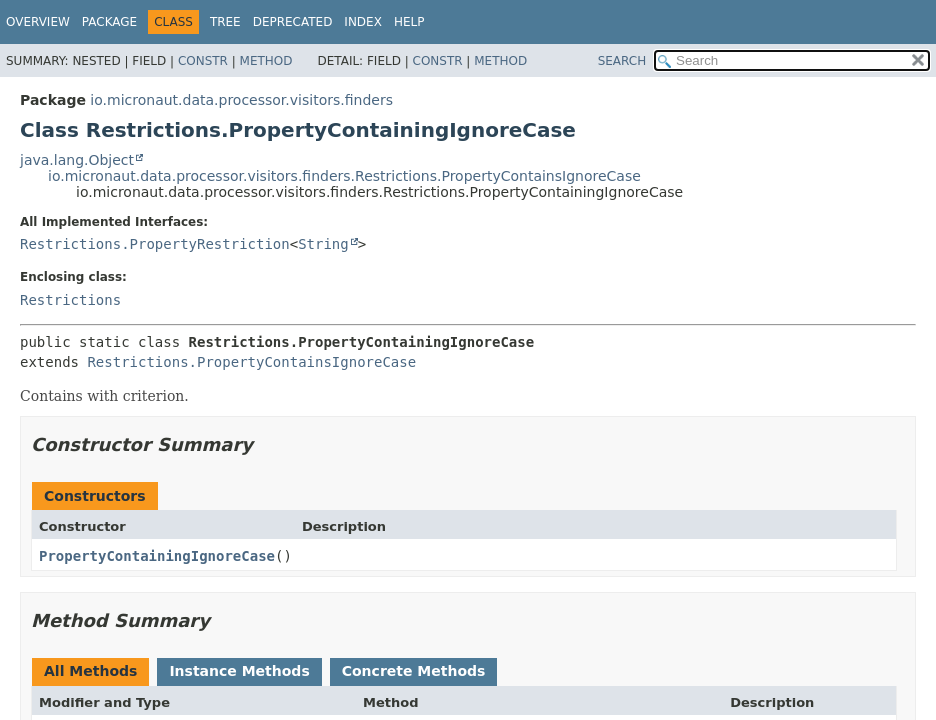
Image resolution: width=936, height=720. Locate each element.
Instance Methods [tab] (239, 671)
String (323, 244)
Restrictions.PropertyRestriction (155, 244)
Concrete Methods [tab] (414, 671)
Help (409, 22)
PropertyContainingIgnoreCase (157, 556)
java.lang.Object (77, 160)
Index (363, 22)
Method (266, 61)
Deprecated (293, 22)
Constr (203, 61)
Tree (225, 22)
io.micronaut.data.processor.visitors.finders (241, 100)
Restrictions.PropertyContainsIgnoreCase (251, 362)
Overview (38, 22)
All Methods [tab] (90, 671)
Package (109, 22)
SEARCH (622, 61)
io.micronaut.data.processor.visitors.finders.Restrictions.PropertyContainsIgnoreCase (344, 176)
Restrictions (70, 300)
